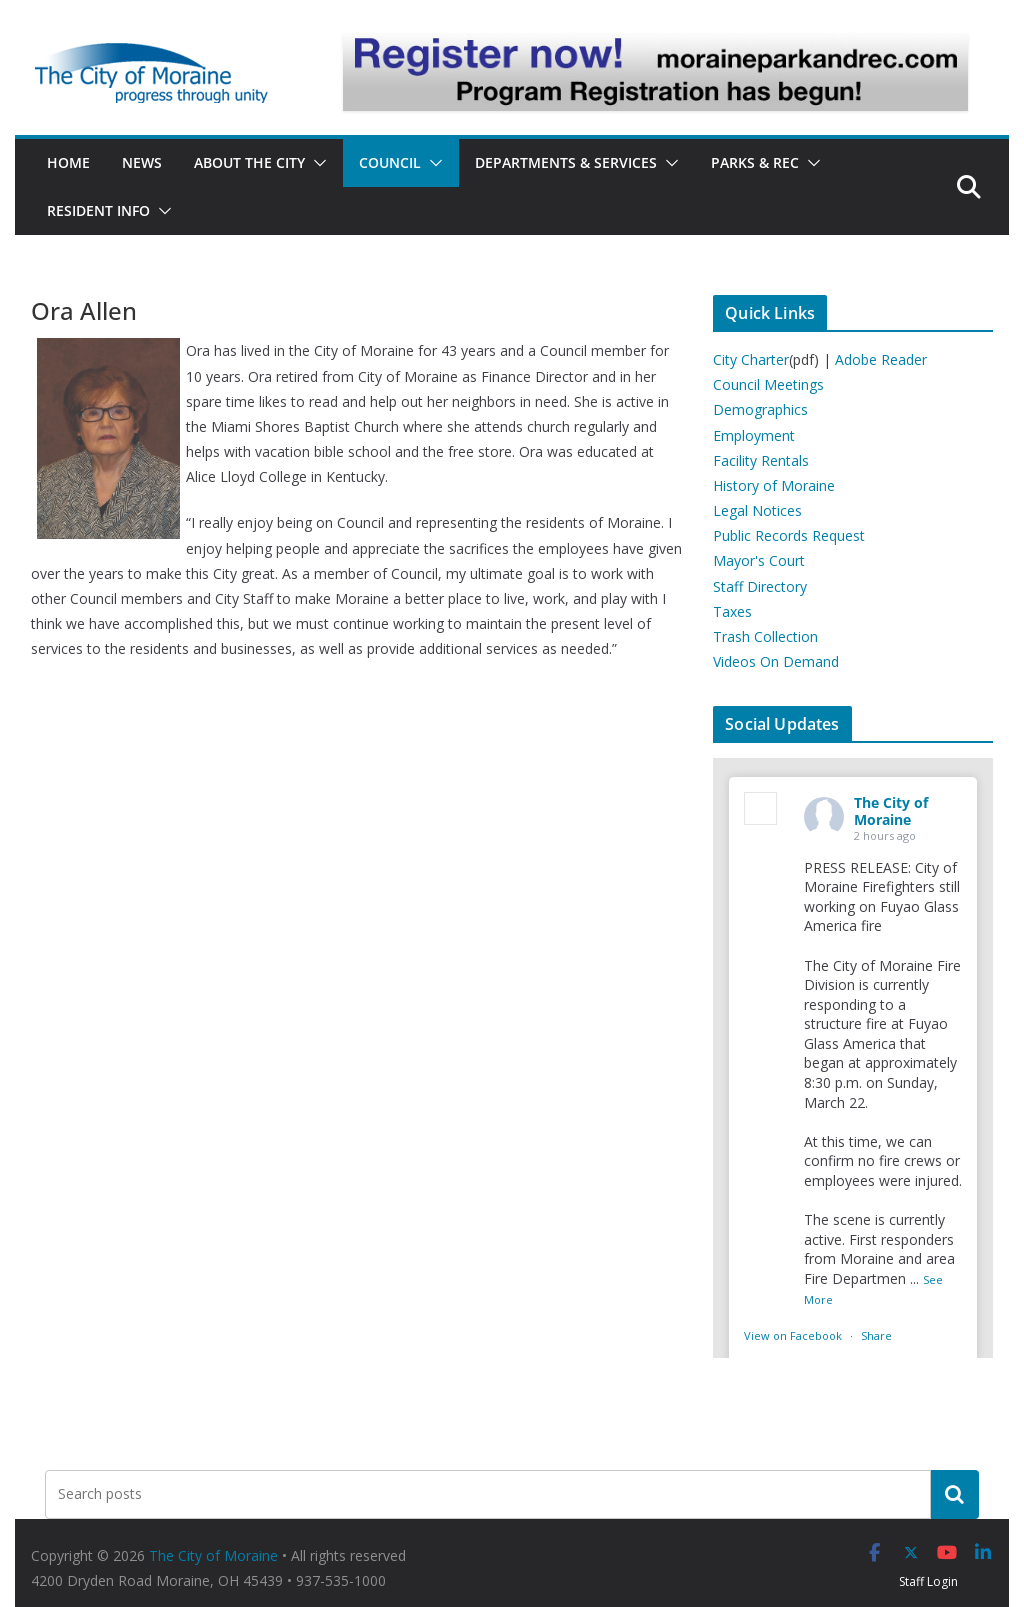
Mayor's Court (759, 560)
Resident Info (98, 210)
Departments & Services (566, 162)
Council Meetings (768, 384)
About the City (249, 162)
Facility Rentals (761, 460)
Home (68, 162)
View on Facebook (794, 1335)
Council (390, 162)
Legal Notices (757, 510)
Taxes (732, 611)
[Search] (955, 1494)
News (142, 162)
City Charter (751, 359)
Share (876, 1335)
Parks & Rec (755, 162)
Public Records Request (789, 535)
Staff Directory (760, 586)
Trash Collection (765, 636)
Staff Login (928, 1581)
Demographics (760, 409)
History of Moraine (774, 485)
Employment (754, 435)
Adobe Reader (881, 359)
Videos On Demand (776, 661)
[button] (316, 163)
